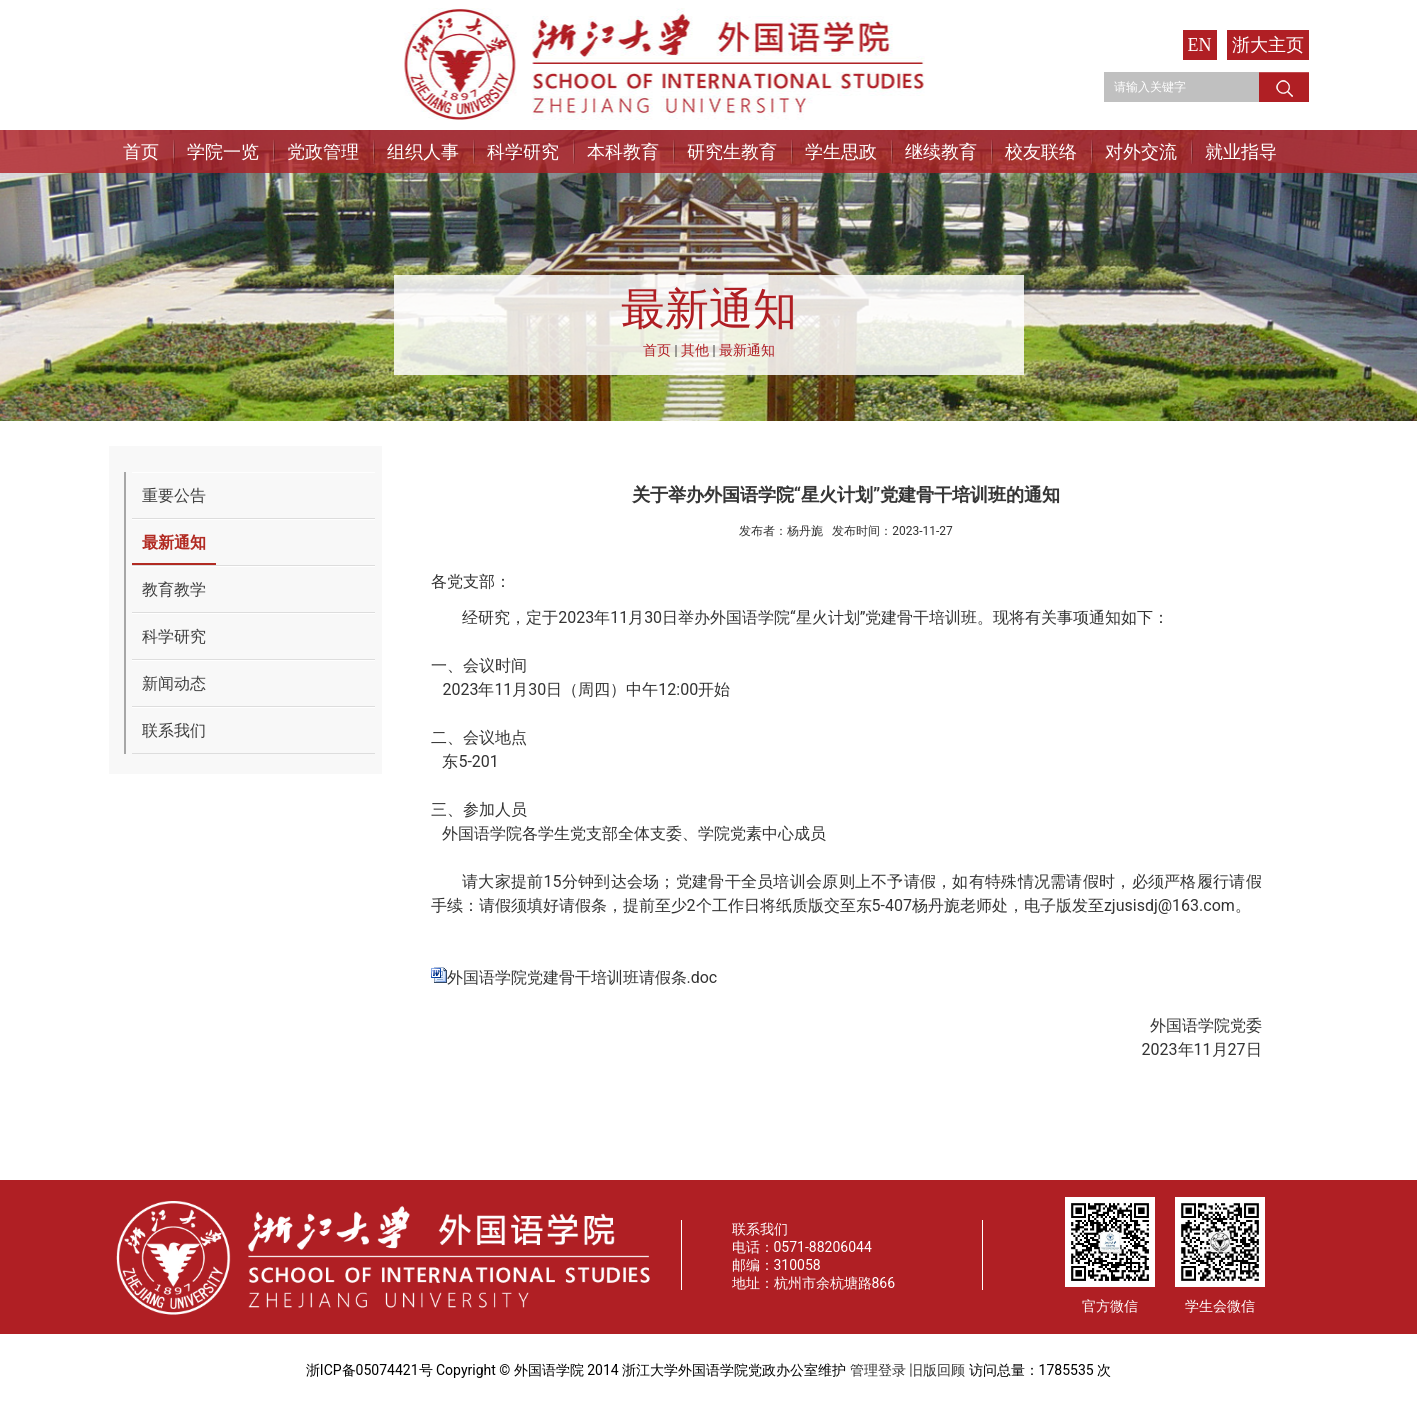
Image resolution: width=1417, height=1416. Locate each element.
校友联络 (1041, 151)
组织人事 (423, 151)
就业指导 (1241, 151)
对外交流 (1141, 151)
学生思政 (841, 151)
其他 (695, 350)
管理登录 (878, 1370)
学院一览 (223, 151)
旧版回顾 (937, 1370)
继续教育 (941, 151)
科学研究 (523, 151)
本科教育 (623, 151)
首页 (141, 151)
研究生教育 (732, 151)
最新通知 (747, 350)
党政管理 (323, 151)
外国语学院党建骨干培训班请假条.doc (582, 977)
